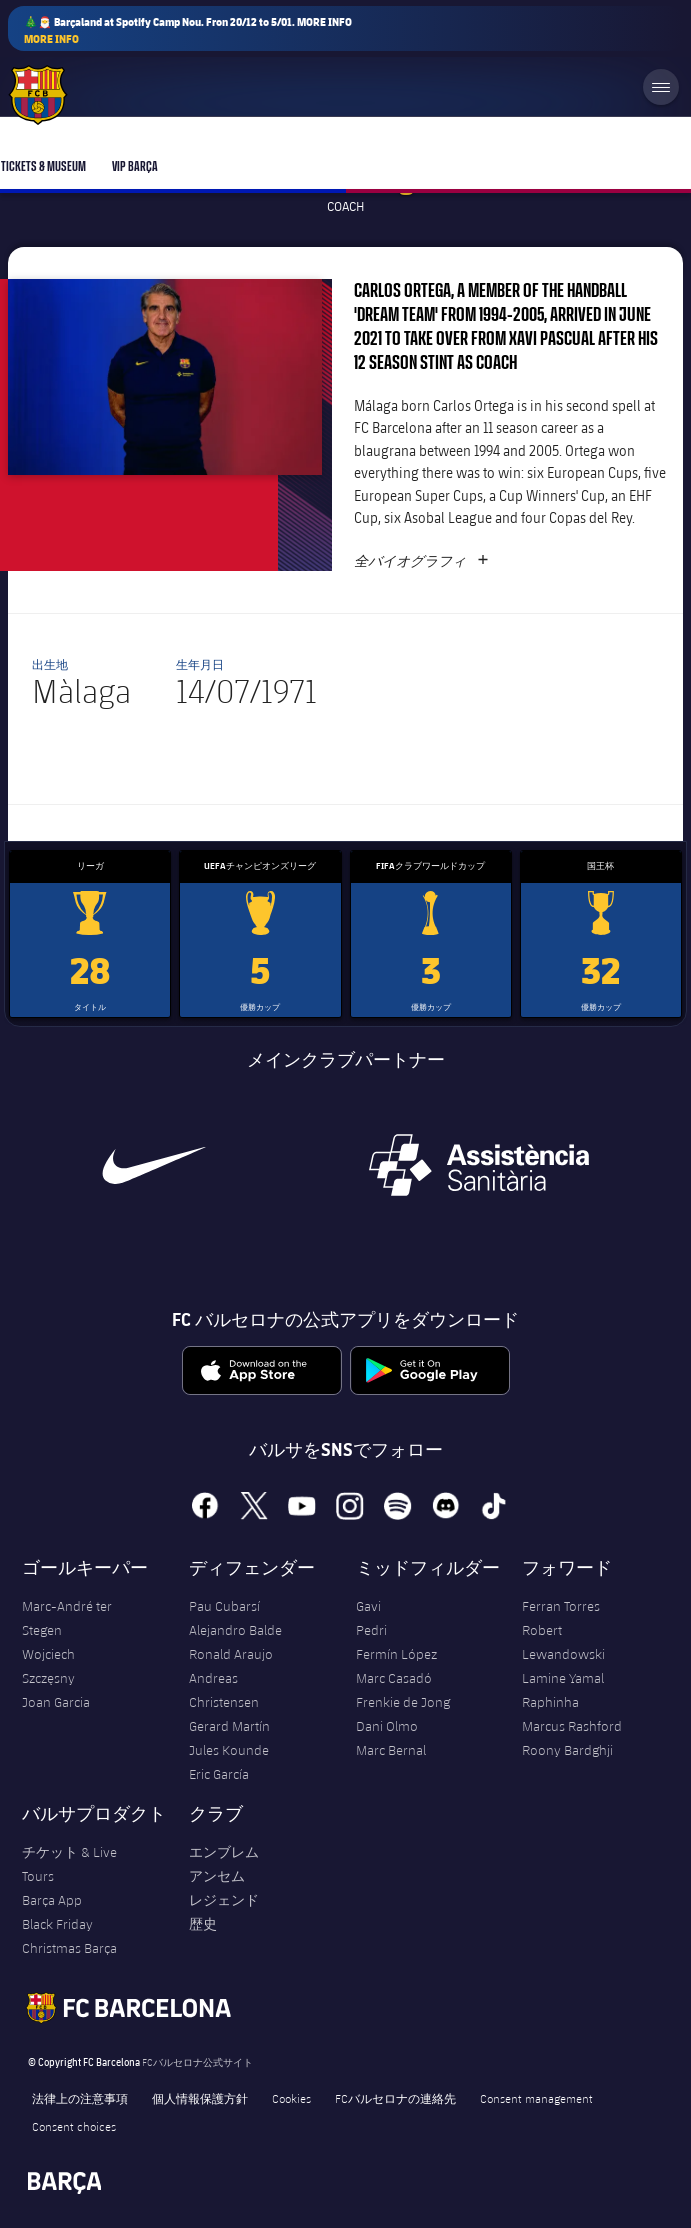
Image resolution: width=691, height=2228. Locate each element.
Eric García (219, 1774)
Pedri (371, 1630)
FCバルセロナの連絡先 (395, 2098)
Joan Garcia (56, 1702)
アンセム (217, 1876)
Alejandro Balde (235, 1630)
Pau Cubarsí (224, 1606)
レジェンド (224, 1900)
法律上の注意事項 (80, 2098)
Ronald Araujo (231, 1654)
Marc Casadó (394, 1678)
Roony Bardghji (567, 1750)
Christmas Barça (69, 1948)
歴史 (203, 1924)
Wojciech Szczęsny (48, 1666)
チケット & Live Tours (69, 1864)
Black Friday (57, 1924)
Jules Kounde (229, 1750)
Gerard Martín (229, 1726)
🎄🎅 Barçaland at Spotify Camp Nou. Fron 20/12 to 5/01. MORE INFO (188, 30)
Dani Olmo (387, 1726)
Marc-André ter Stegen (67, 1618)
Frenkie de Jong (403, 1702)
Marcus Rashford (572, 1726)
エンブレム (224, 1852)
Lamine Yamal (563, 1678)
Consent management (536, 2098)
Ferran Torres (561, 1606)
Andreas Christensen (224, 1690)
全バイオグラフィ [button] (421, 561)
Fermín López (396, 1654)
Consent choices (74, 2126)
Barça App (52, 1900)
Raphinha (550, 1702)
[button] (165, 377)
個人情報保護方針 (200, 2098)
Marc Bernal (391, 1750)
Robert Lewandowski (563, 1642)
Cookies (291, 2098)
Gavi (368, 1606)
